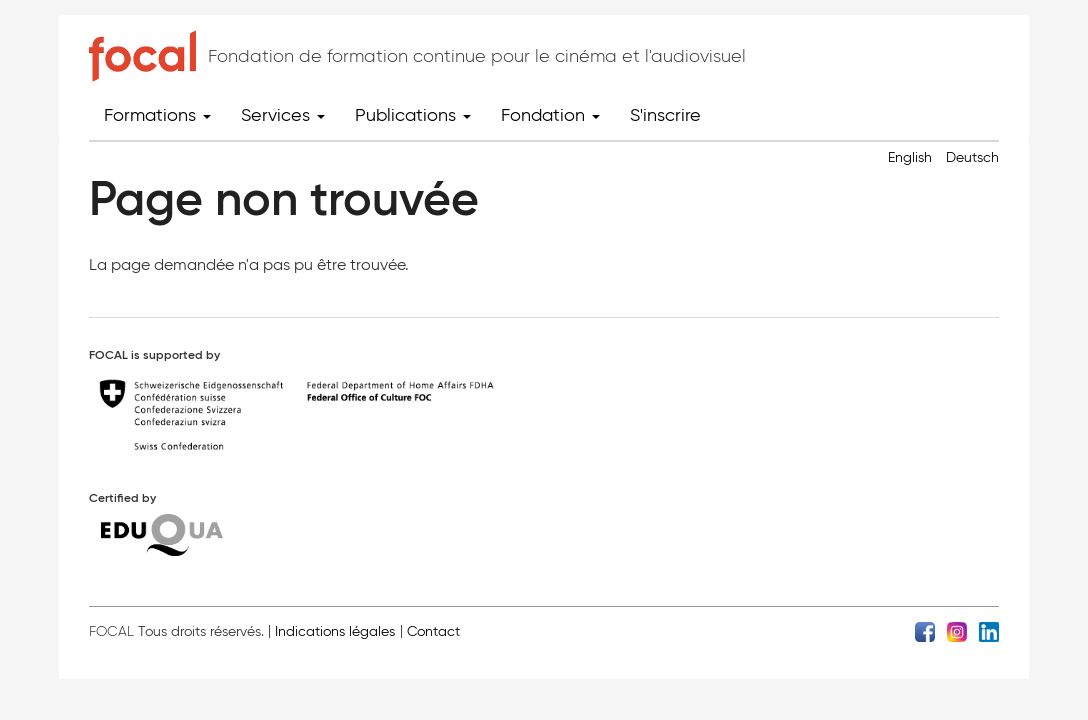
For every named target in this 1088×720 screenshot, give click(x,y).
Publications (413, 115)
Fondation (550, 115)
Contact (433, 631)
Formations (157, 115)
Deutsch (972, 157)
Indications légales (335, 631)
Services (283, 115)
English (910, 157)
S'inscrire (665, 115)
